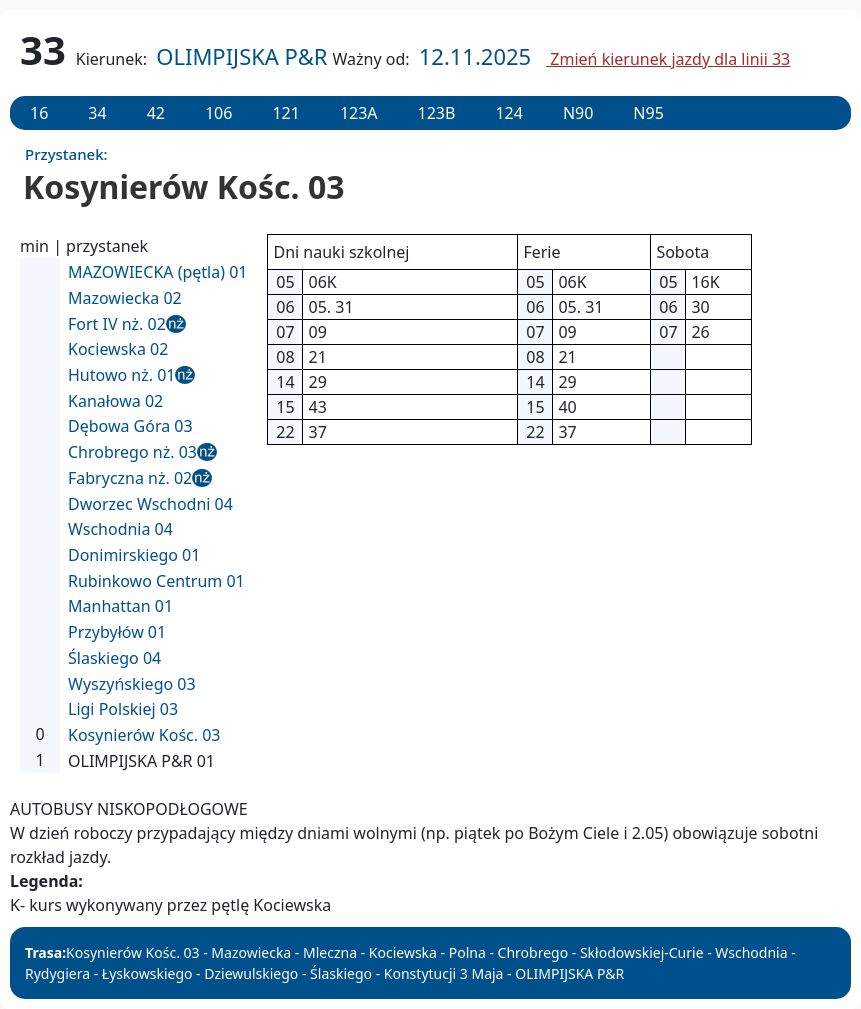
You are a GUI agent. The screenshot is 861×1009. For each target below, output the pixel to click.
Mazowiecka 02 (125, 298)
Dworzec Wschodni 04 (150, 504)
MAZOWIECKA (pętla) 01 (157, 272)
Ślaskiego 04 (114, 658)
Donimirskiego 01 (134, 555)
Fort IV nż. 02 (117, 324)
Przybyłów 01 (117, 632)
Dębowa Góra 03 (130, 426)
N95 (648, 113)
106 (218, 113)
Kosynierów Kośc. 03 (144, 735)
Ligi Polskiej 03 (123, 709)
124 (508, 113)
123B (437, 113)
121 (285, 113)
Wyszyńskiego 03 (132, 684)
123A (359, 113)
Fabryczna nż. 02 (130, 478)
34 (97, 113)
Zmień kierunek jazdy (668, 59)
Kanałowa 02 (115, 401)
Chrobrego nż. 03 (132, 452)
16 (39, 113)
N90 (578, 113)
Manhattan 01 (120, 606)
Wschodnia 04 (120, 529)
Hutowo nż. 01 (121, 375)
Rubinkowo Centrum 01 (156, 581)
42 (156, 113)
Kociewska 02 (118, 349)
